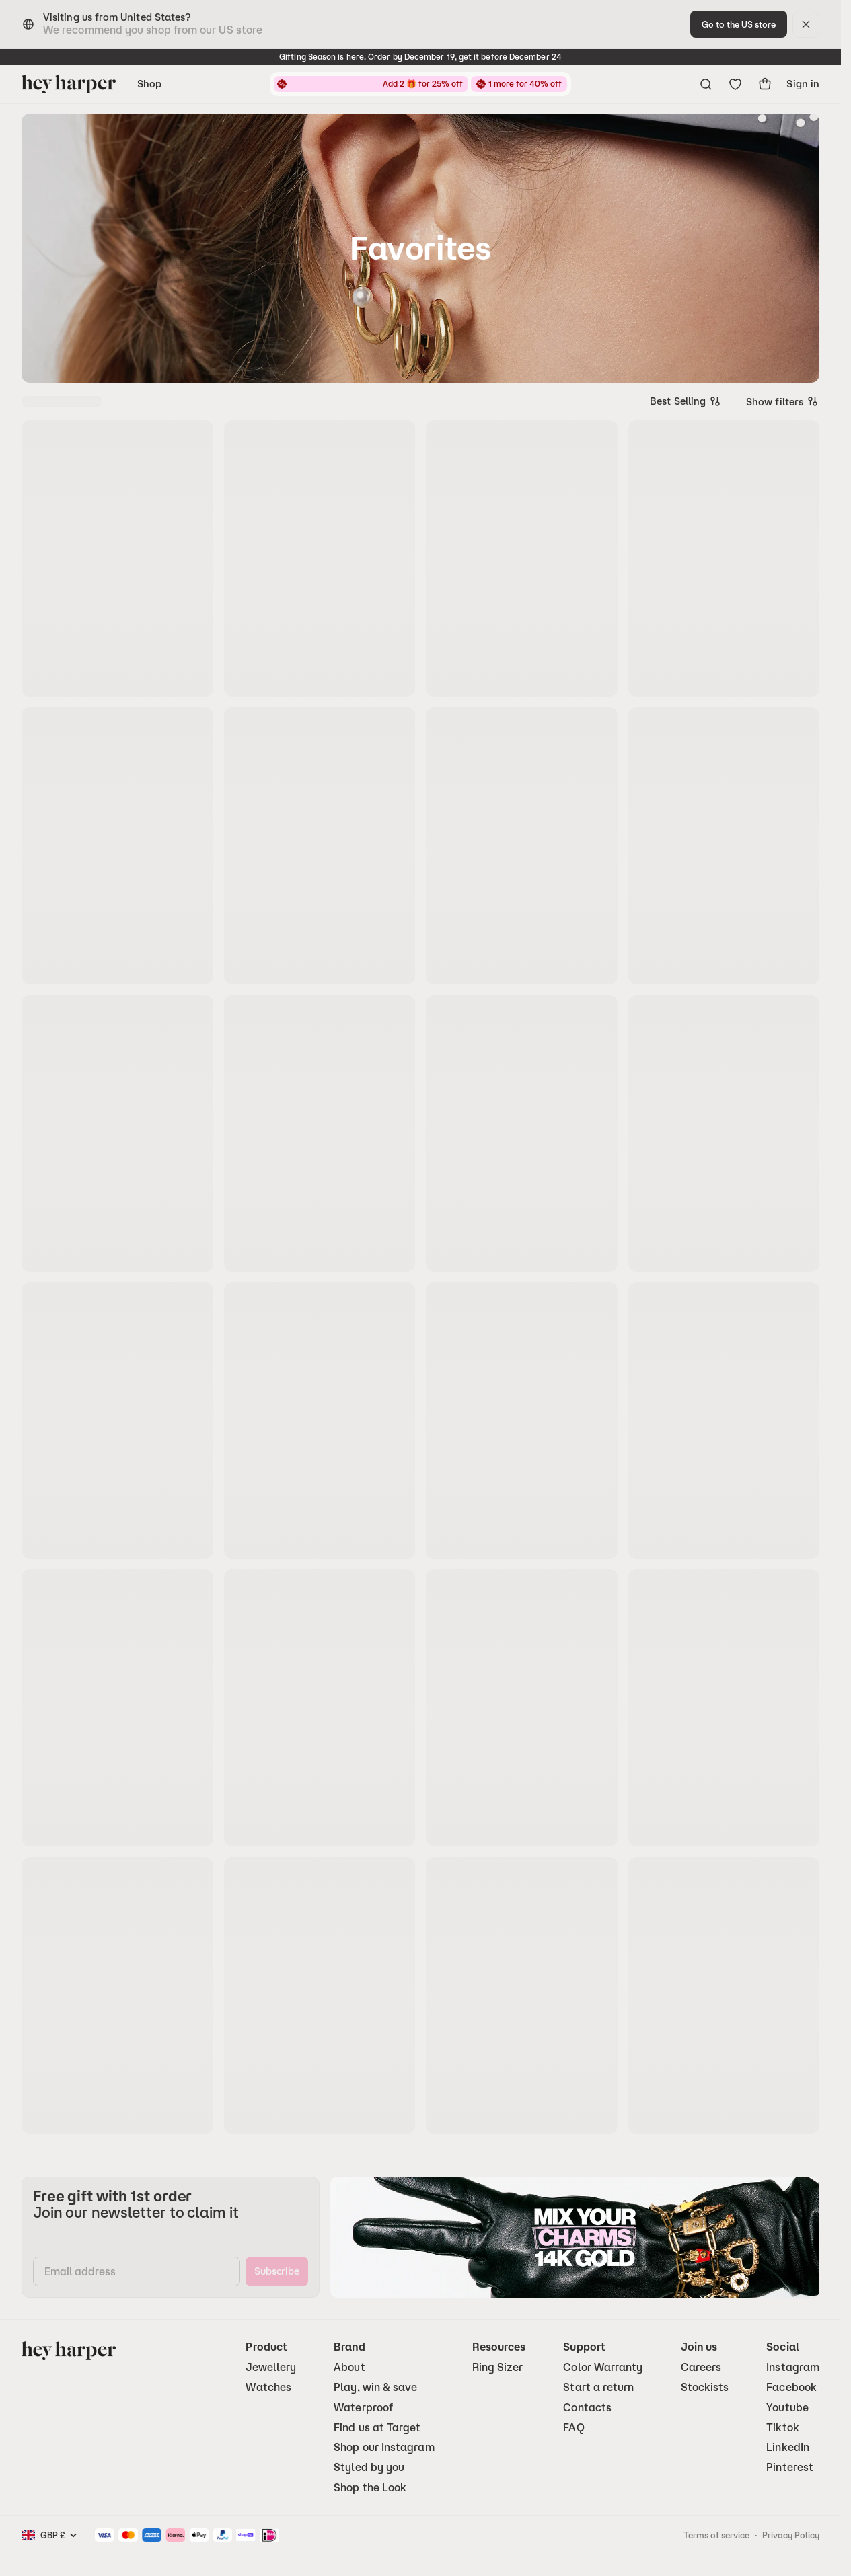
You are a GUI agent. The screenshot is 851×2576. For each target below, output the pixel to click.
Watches (268, 2387)
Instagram (792, 2367)
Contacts (587, 2407)
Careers (701, 2367)
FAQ (573, 2427)
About (349, 2367)
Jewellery (271, 2367)
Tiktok (782, 2427)
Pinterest (789, 2467)
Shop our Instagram (384, 2447)
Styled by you (369, 2467)
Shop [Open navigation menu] (149, 83)
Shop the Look (370, 2487)
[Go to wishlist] (735, 84)
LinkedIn (787, 2447)
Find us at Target (377, 2427)
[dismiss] (805, 24)
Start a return (598, 2387)
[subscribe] (277, 2271)
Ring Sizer (497, 2367)
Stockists (705, 2387)
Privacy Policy (790, 2535)
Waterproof (363, 2407)
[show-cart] (765, 84)
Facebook (791, 2387)
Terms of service (716, 2535)
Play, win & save (375, 2387)
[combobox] (686, 401)
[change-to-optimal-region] (738, 24)
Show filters (782, 401)
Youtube (787, 2407)
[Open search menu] (706, 84)
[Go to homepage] (69, 84)
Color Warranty (602, 2367)
